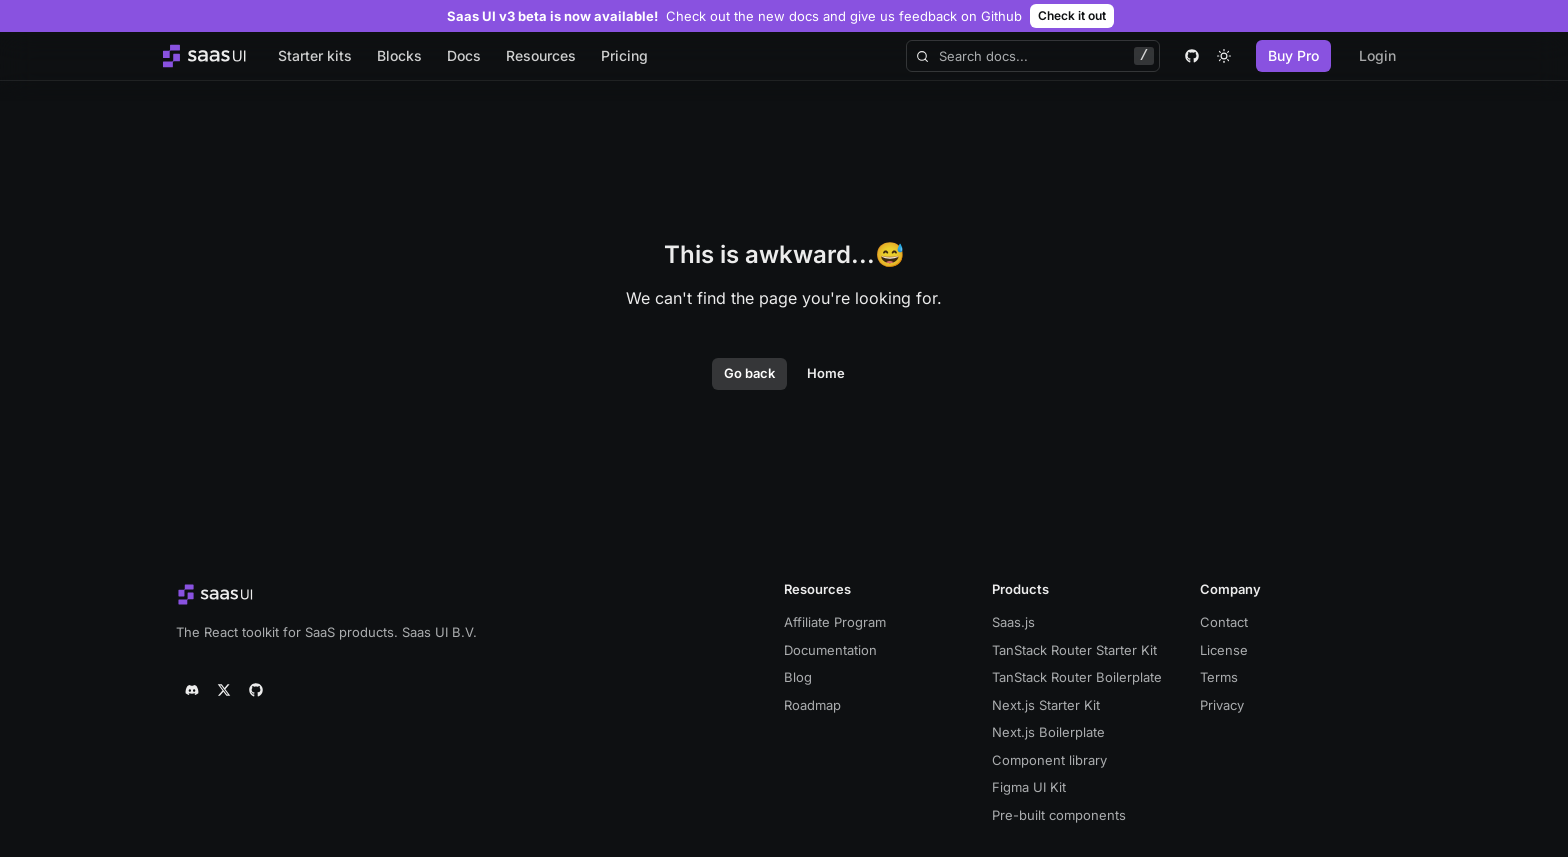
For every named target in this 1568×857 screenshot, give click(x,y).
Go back (749, 373)
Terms (1219, 677)
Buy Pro (1293, 55)
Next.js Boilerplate (1048, 732)
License (1224, 650)
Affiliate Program (835, 622)
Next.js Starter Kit (1046, 705)
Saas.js (1013, 622)
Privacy (1222, 705)
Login (1377, 55)
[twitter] (224, 690)
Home (826, 373)
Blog (798, 677)
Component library (1049, 760)
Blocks (399, 55)
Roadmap (812, 705)
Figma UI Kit (1029, 787)
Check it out (1072, 15)
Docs (464, 55)
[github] (1192, 56)
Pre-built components (1059, 815)
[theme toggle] (1224, 56)
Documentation (830, 650)
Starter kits (315, 55)
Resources (541, 55)
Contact (1224, 622)
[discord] (192, 690)
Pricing (624, 55)
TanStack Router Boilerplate (1077, 677)
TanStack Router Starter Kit (1074, 650)
